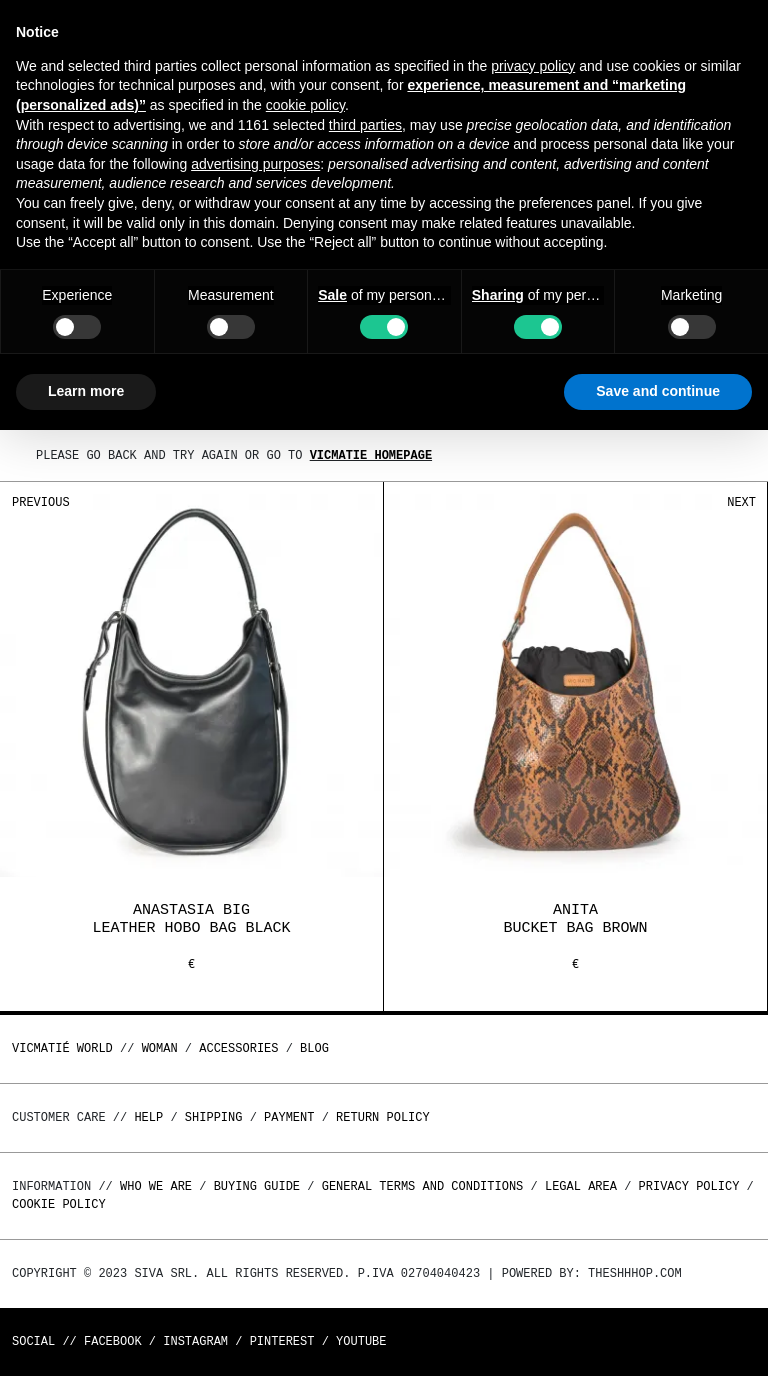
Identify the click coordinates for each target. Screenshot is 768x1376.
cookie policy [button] (305, 105)
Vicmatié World (62, 1048)
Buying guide (257, 1186)
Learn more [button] (86, 391)
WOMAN (160, 1048)
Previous (41, 502)
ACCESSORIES (238, 1048)
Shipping (214, 1117)
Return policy (383, 1117)
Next (741, 502)
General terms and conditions (423, 1186)
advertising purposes (255, 164)
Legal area (581, 1186)
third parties (365, 125)
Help (148, 1117)
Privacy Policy (689, 1186)
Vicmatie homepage (371, 455)
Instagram (195, 1341)
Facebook (113, 1341)
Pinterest (282, 1341)
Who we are (156, 1186)
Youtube (361, 1341)
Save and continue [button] (658, 391)
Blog (314, 1048)
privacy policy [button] (533, 66)
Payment (289, 1117)
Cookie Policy (59, 1204)
